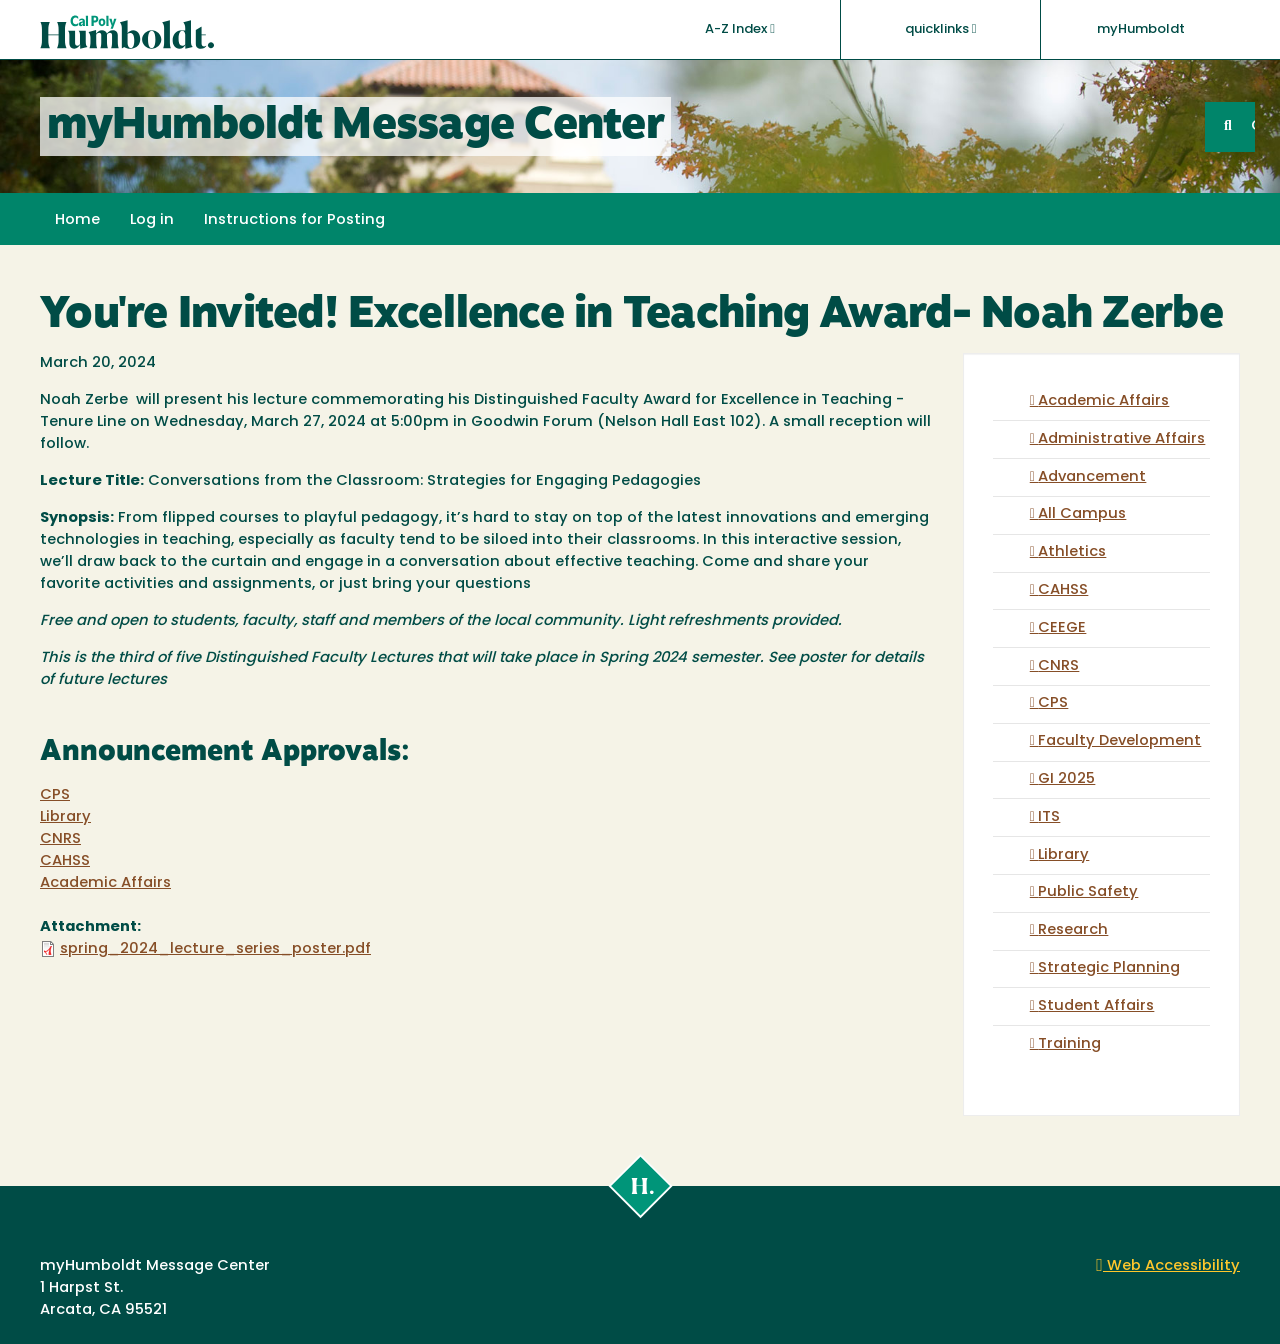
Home (77, 220)
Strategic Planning (1109, 968)
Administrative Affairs (1121, 439)
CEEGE (1062, 628)
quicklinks (941, 29)
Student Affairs (1096, 1006)
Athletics (1072, 552)
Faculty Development (1119, 741)
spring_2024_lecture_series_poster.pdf (215, 949)
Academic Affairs (105, 883)
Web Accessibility (1168, 1266)
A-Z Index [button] (740, 29)
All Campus (1082, 514)
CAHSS (65, 861)
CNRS (60, 839)
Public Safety (1088, 892)
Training (1069, 1044)
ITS (1049, 817)
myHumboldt (1141, 29)
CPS (55, 795)
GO (1253, 126)
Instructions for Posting (294, 220)
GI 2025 (1066, 779)
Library (65, 817)
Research (1073, 930)
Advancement (1092, 477)
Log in (152, 220)
